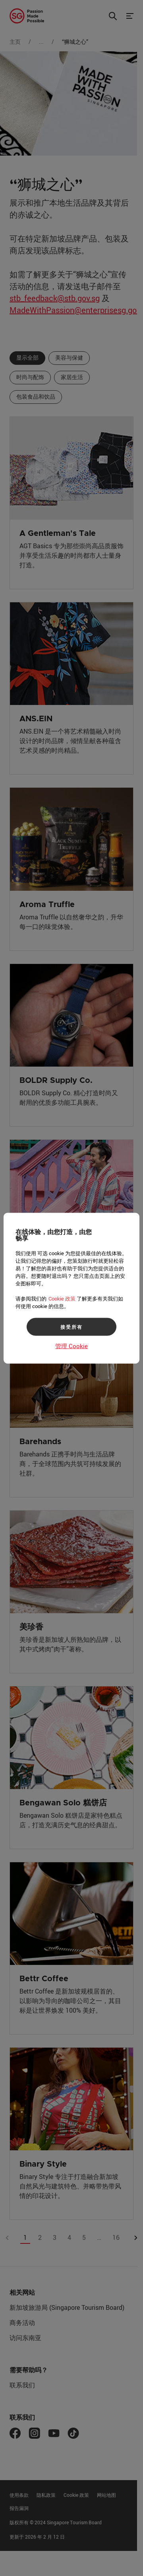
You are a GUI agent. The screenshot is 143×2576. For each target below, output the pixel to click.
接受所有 (71, 1327)
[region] (71, 1288)
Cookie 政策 (61, 1298)
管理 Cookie (71, 1345)
